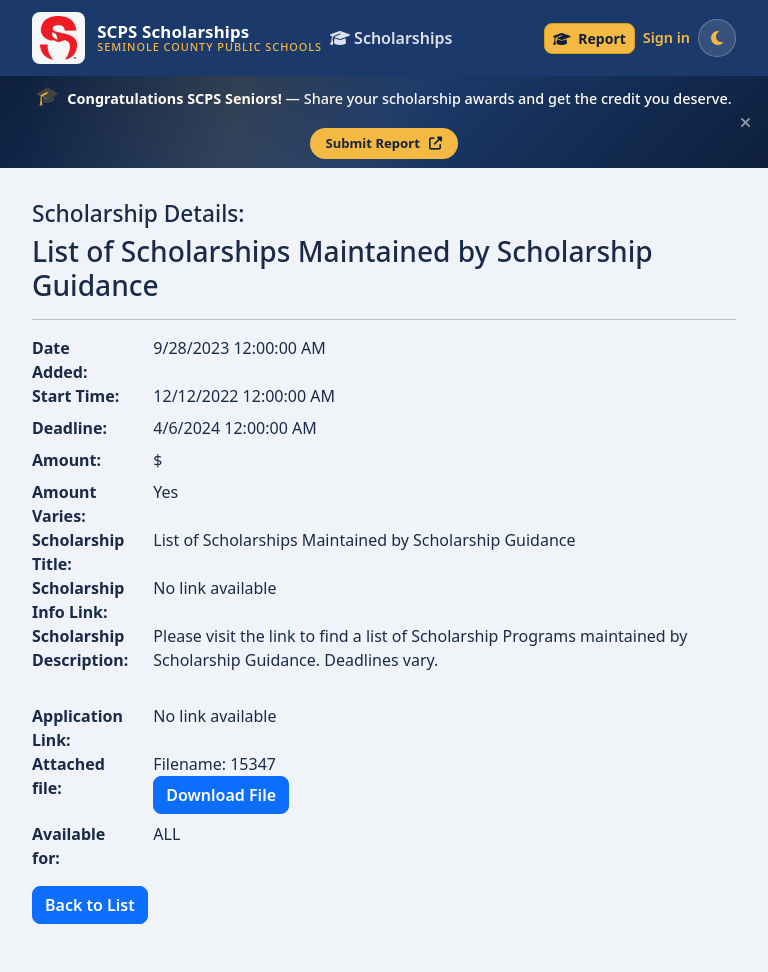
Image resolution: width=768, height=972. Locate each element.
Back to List (90, 905)
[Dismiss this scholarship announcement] (745, 122)
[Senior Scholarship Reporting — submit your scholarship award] (589, 38)
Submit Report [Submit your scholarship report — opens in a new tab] (384, 143)
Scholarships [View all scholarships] (391, 38)
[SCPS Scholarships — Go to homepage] (177, 38)
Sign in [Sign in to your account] (666, 37)
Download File (221, 795)
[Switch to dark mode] (717, 38)
